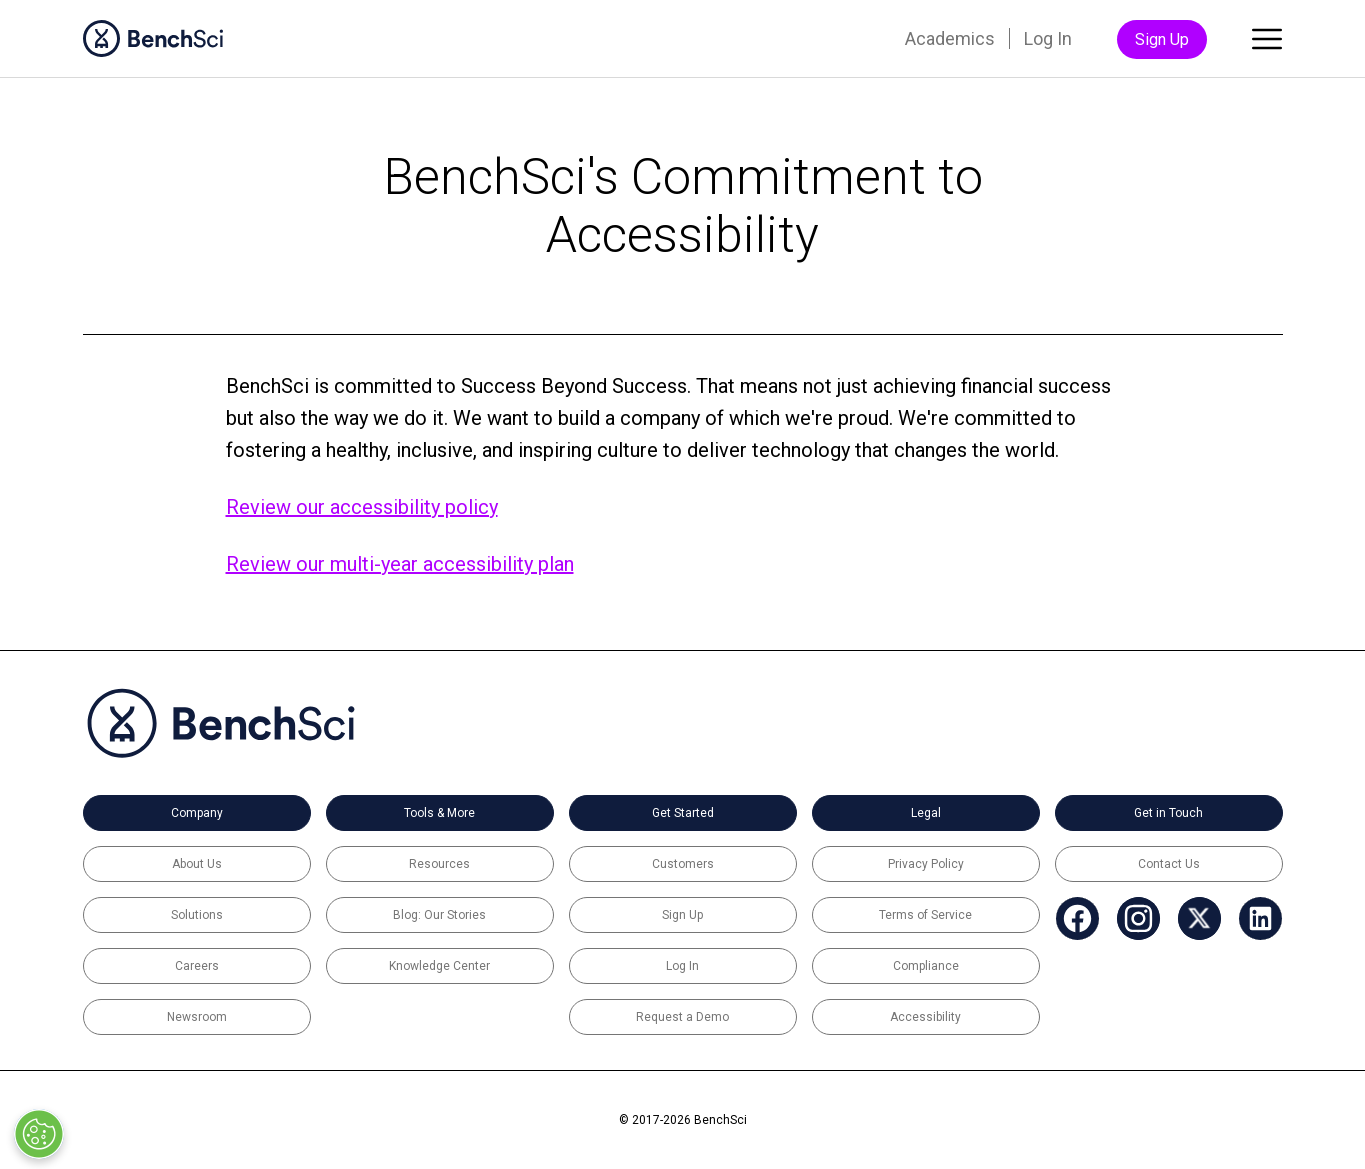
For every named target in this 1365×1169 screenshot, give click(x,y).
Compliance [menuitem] (926, 966)
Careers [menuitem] (197, 966)
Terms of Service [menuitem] (925, 915)
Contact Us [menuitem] (1169, 864)
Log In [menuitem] (1048, 38)
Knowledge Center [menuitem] (439, 966)
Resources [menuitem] (439, 864)
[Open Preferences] (38, 1134)
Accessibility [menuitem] (925, 1017)
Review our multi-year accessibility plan (400, 564)
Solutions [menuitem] (197, 915)
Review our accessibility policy (362, 507)
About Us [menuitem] (197, 864)
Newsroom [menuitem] (197, 1017)
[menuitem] (1077, 918)
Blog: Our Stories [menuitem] (439, 915)
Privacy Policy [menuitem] (926, 864)
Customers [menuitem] (683, 864)
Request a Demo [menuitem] (682, 1017)
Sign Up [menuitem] (1162, 39)
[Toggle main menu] (1267, 43)
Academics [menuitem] (950, 38)
